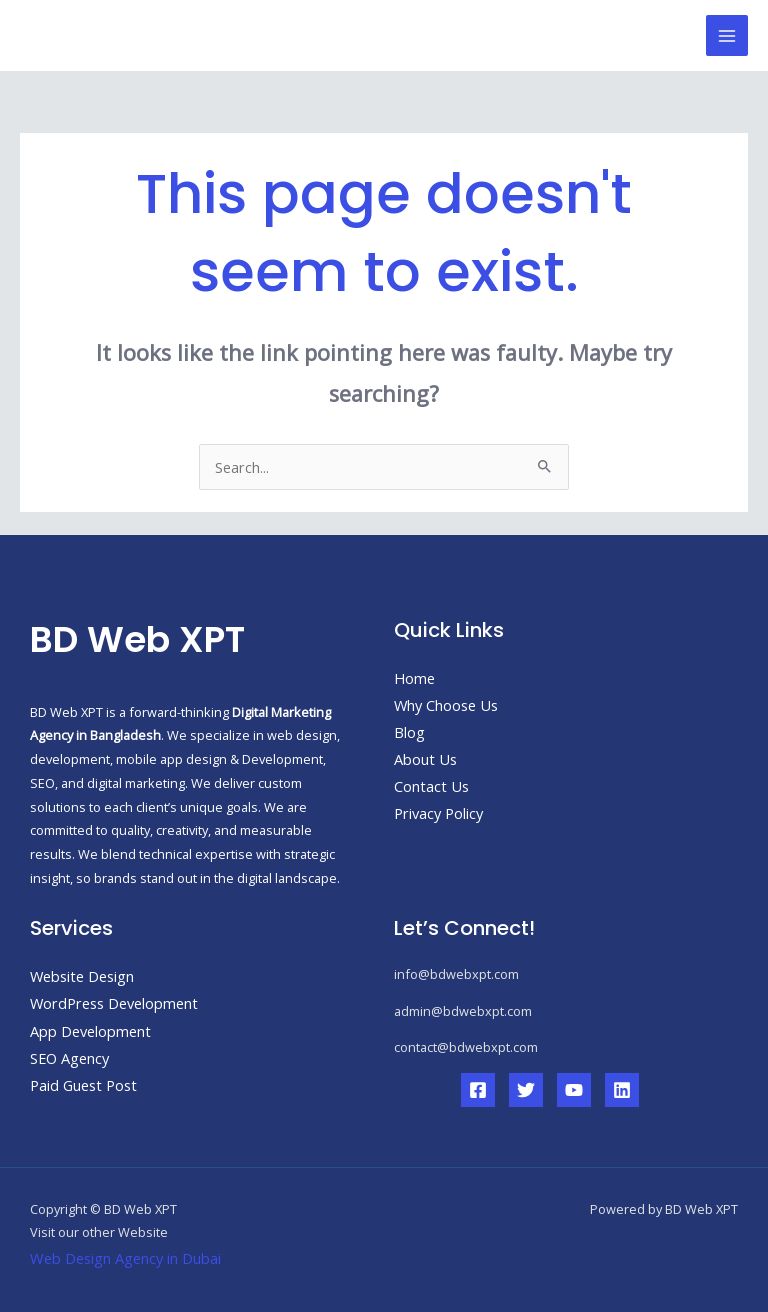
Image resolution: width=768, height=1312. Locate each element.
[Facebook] (478, 1090)
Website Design (82, 976)
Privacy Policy (438, 813)
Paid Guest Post (83, 1085)
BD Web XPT (116, 34)
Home (414, 678)
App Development (90, 1031)
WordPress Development (114, 1003)
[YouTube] (574, 1090)
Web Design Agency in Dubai (125, 1258)
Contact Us (431, 786)
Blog (409, 732)
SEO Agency (69, 1058)
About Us (425, 759)
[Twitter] (526, 1090)
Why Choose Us (446, 705)
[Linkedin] (622, 1090)
